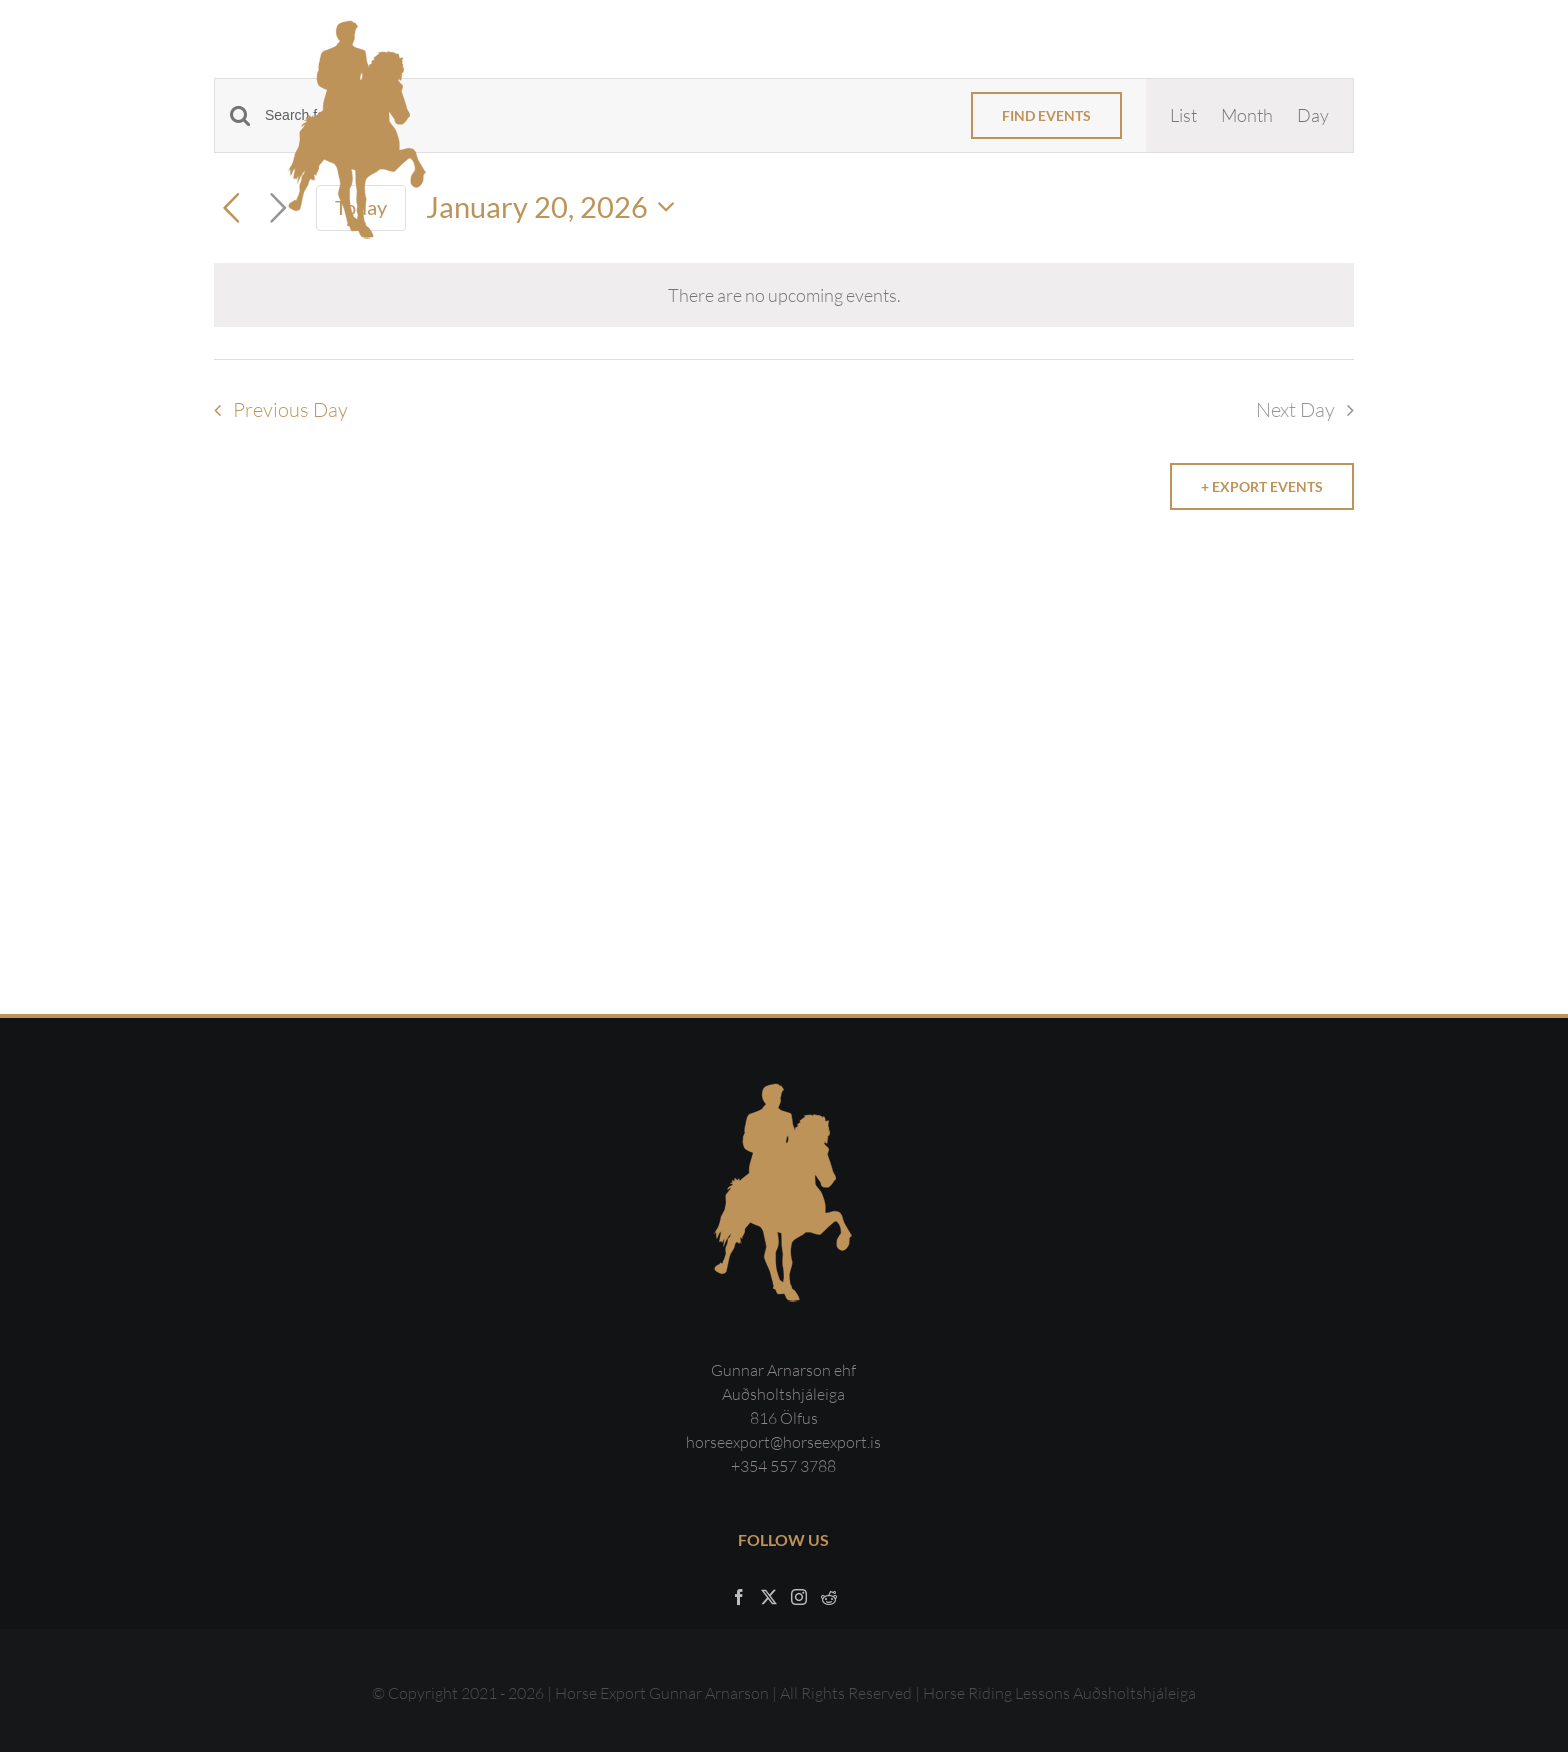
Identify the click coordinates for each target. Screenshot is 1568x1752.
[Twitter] (769, 1597)
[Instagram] (799, 1597)
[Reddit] (829, 1597)
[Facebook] (739, 1597)
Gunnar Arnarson (709, 1693)
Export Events (1266, 486)
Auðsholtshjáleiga (1134, 1693)
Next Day (1295, 409)
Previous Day (290, 409)
